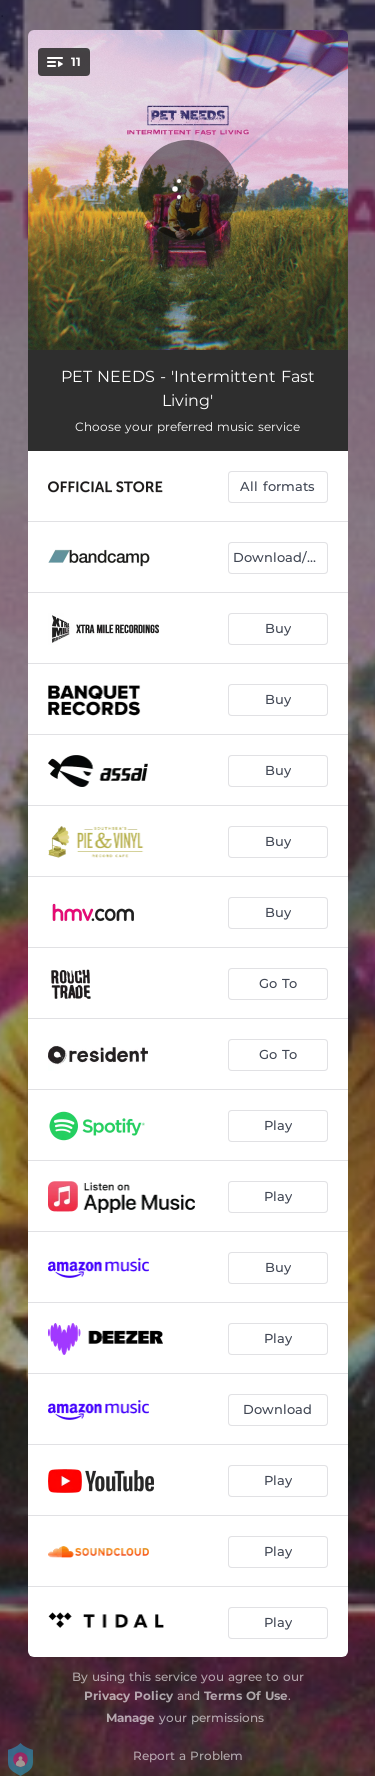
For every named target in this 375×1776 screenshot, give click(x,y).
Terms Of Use (246, 1695)
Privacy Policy (128, 1695)
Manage (130, 1717)
